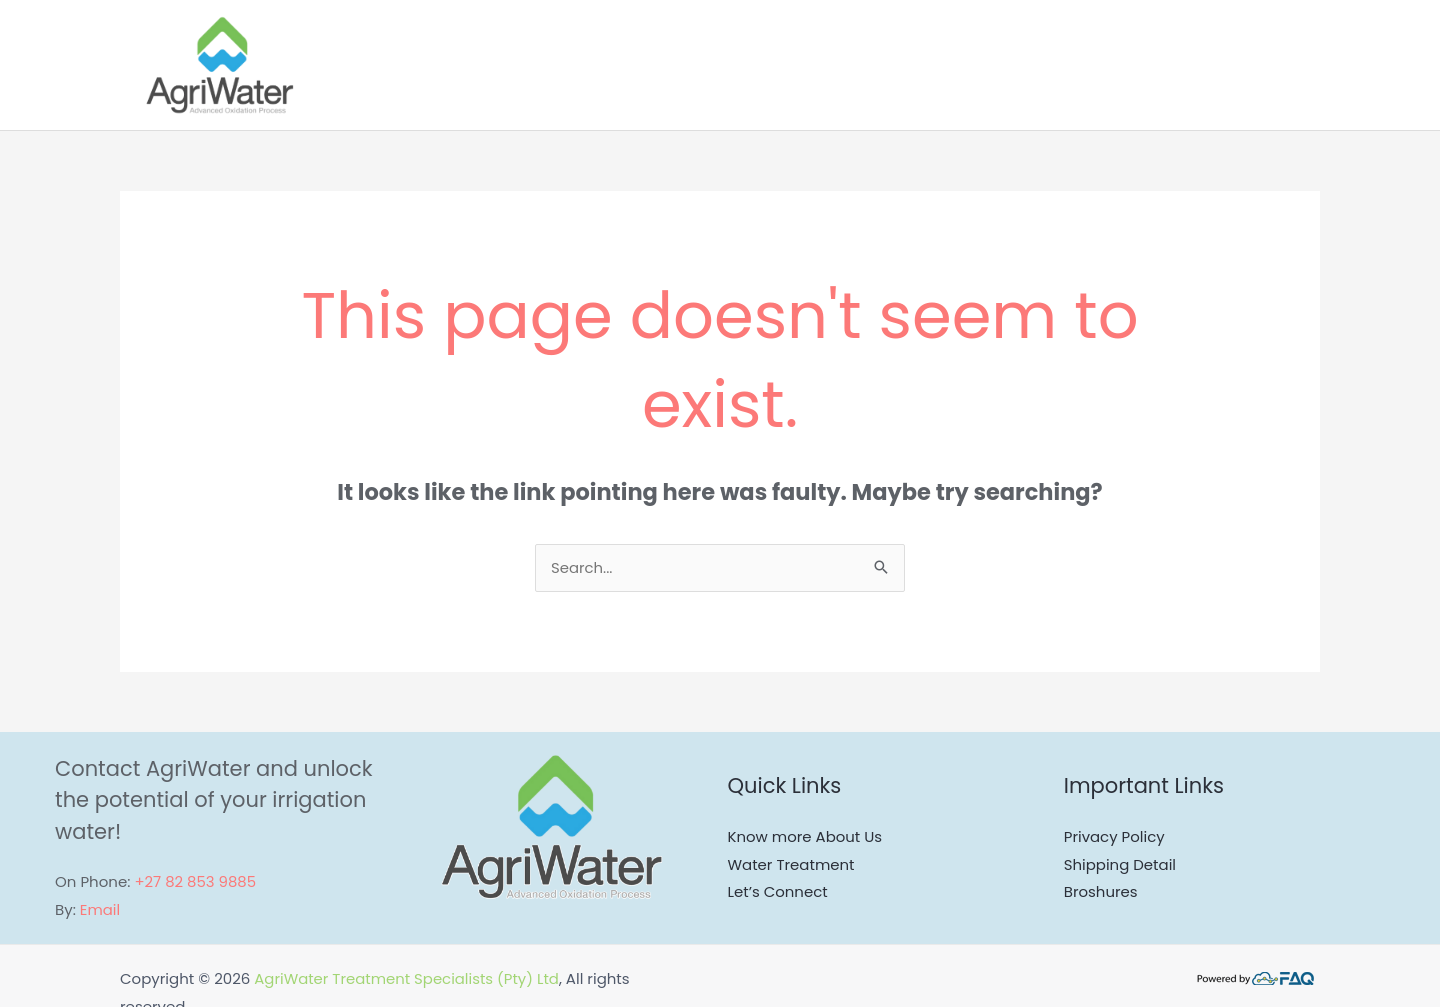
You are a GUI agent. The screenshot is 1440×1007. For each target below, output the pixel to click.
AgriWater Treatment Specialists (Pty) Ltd (407, 979)
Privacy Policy (1114, 837)
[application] (1182, 65)
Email (100, 910)
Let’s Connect (778, 892)
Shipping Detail (1120, 865)
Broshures (1101, 892)
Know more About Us (805, 837)
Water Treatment (792, 865)
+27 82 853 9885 (195, 882)
